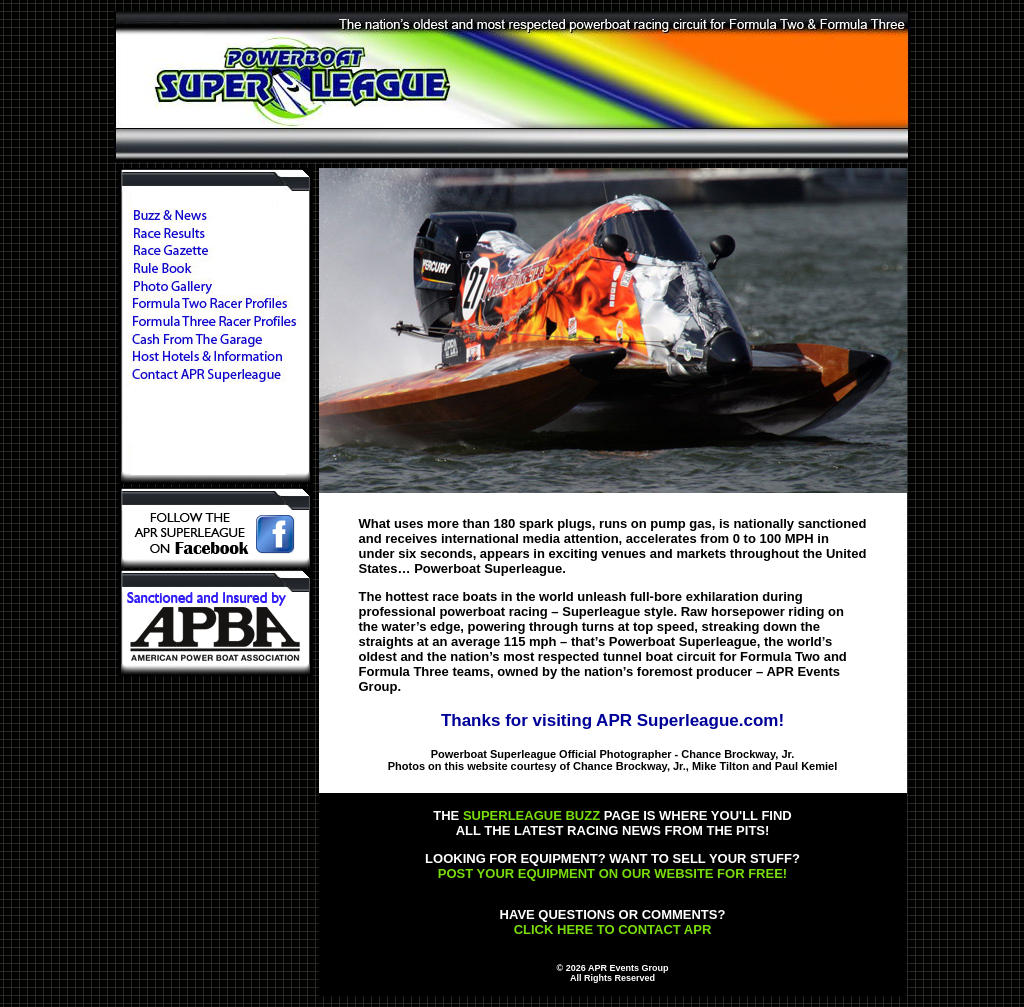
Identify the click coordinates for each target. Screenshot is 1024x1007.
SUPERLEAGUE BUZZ (531, 815)
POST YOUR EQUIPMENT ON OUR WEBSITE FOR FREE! (612, 873)
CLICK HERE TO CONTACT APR (613, 929)
